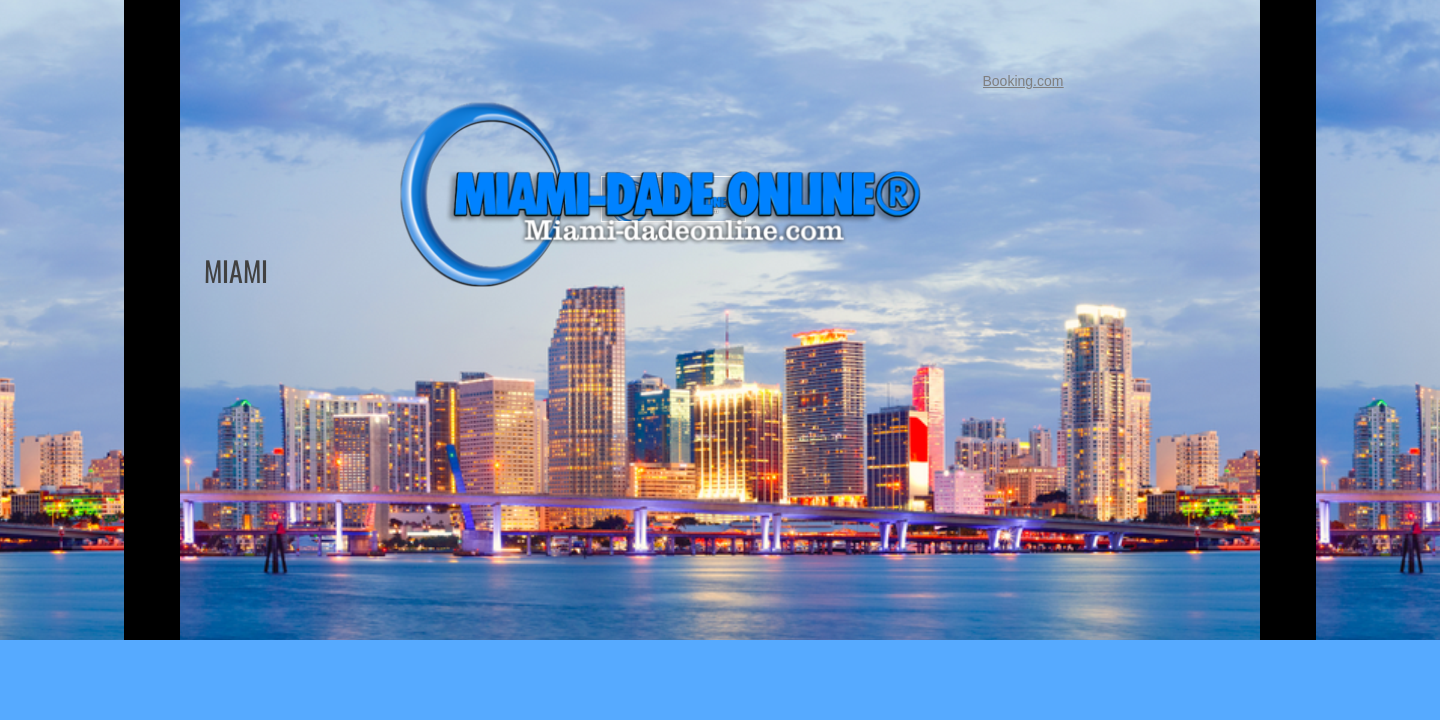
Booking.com (1023, 81)
